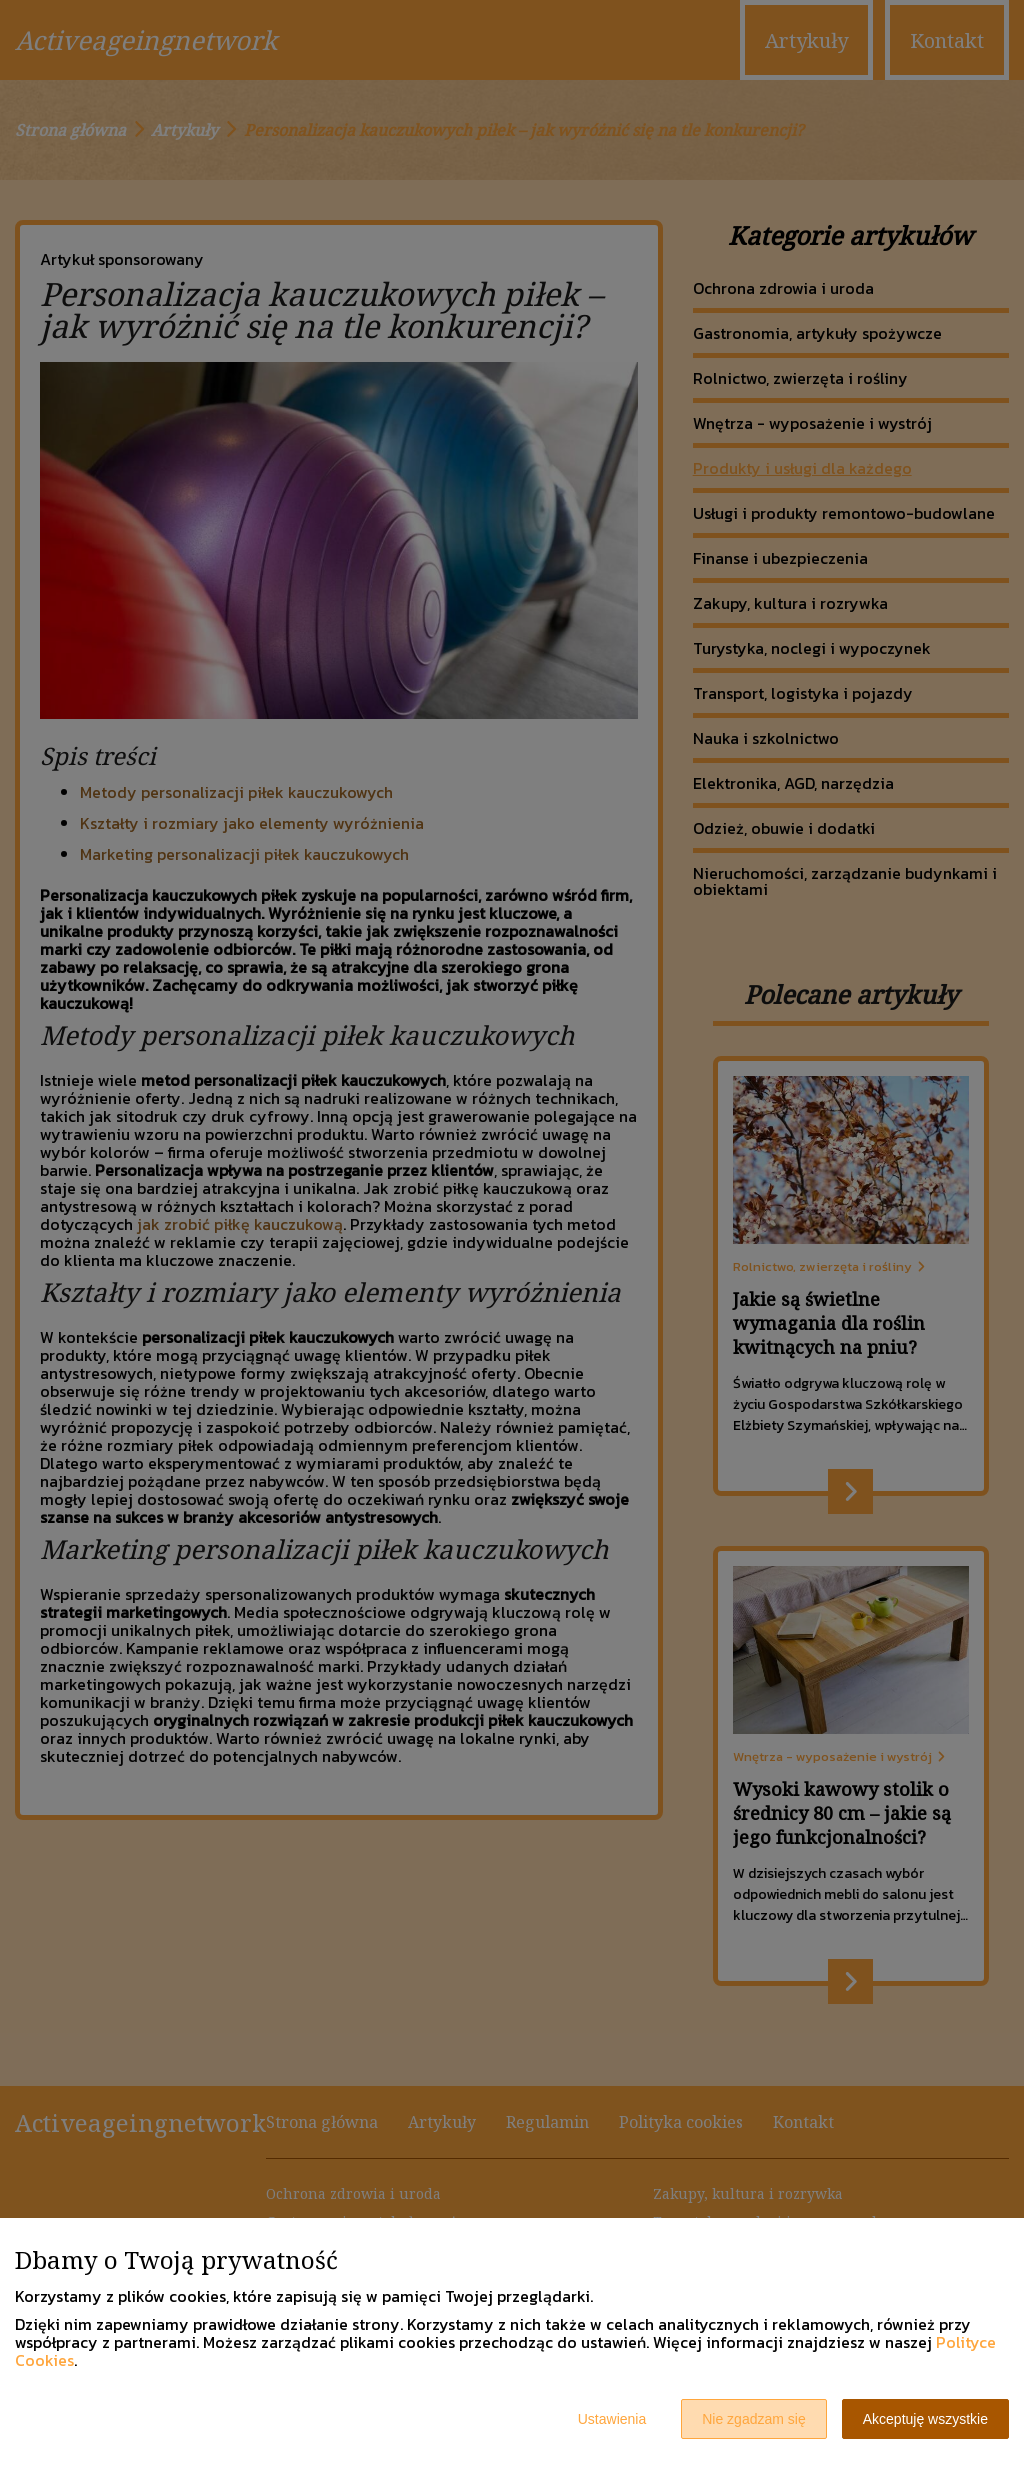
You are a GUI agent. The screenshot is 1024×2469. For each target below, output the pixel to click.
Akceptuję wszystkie (925, 2419)
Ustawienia (612, 2419)
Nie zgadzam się (754, 2419)
